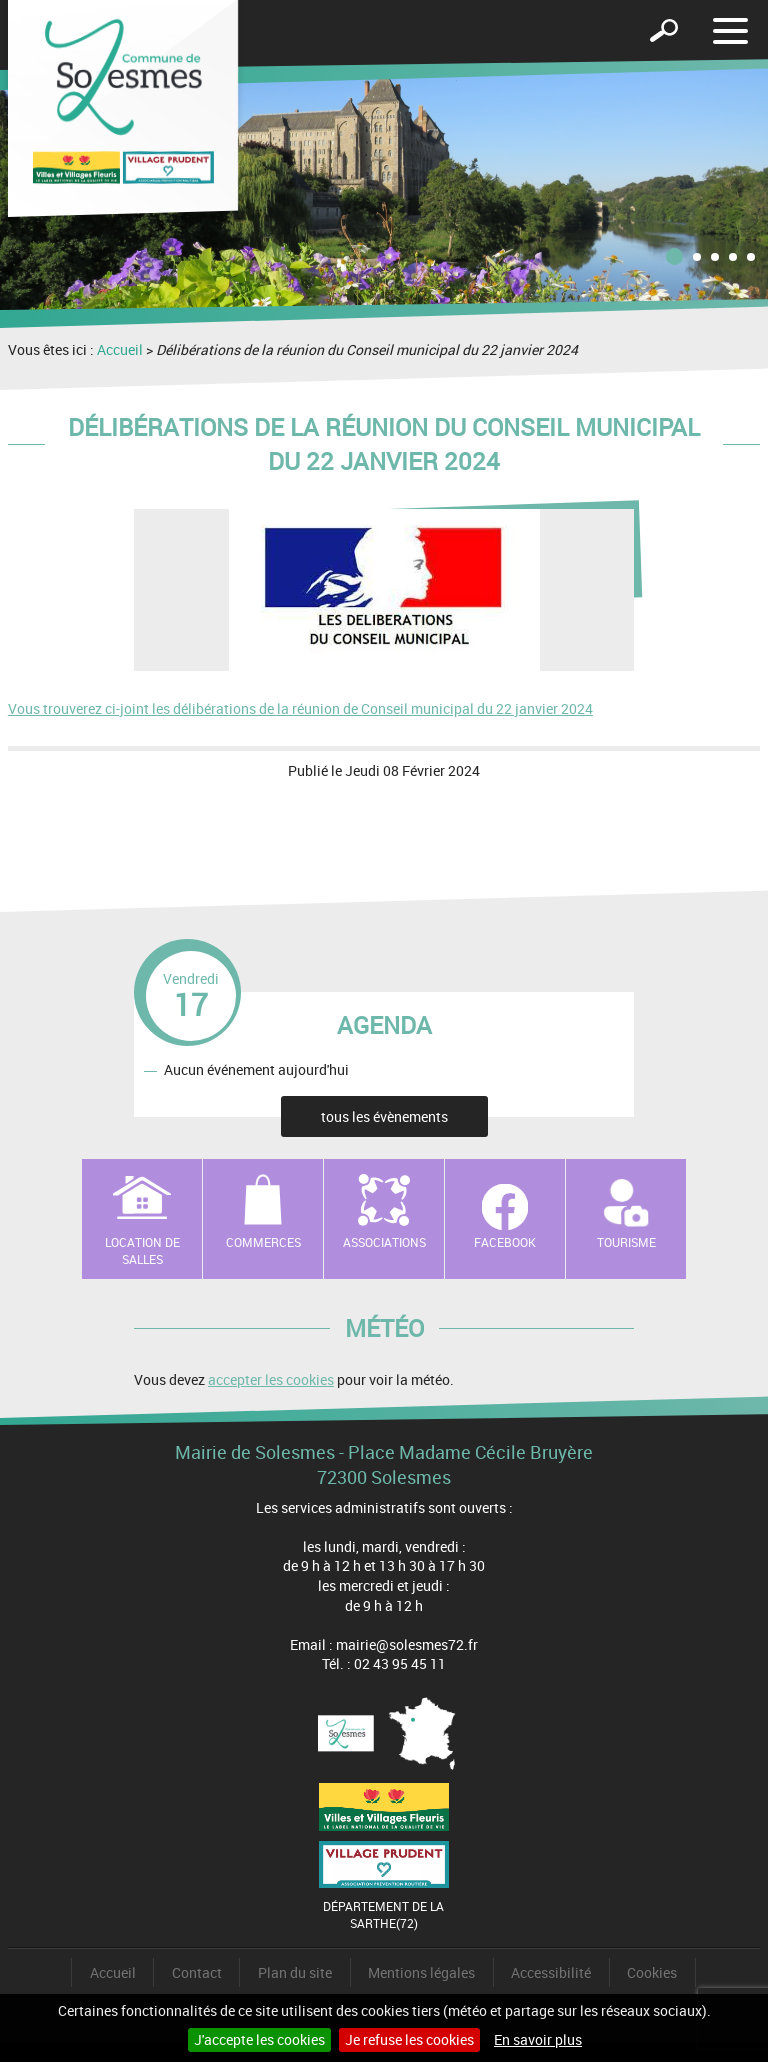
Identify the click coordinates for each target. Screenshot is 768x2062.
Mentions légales (421, 1972)
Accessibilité (551, 1972)
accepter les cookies (271, 1379)
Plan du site (295, 1972)
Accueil (120, 349)
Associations (384, 1242)
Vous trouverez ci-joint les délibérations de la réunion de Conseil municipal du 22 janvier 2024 (300, 708)
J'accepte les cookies (259, 2039)
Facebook (505, 1242)
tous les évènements (384, 1116)
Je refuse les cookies (409, 2039)
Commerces (263, 1242)
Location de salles (142, 1250)
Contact (197, 1972)
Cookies (652, 1972)
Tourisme (626, 1242)
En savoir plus (538, 2039)
